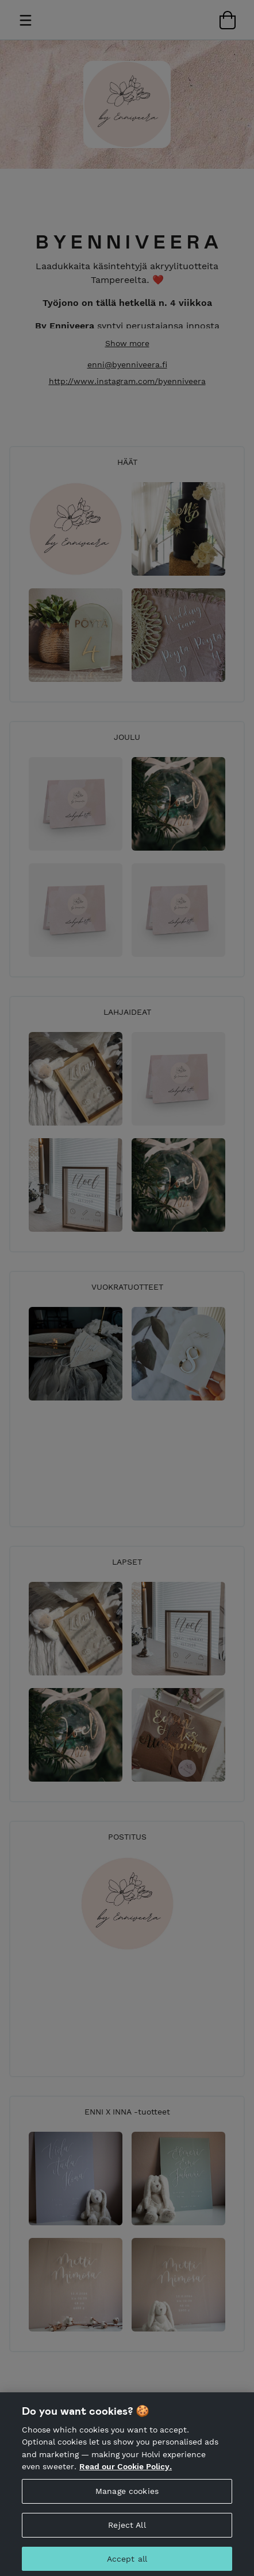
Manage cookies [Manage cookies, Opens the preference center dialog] (127, 2495)
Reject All (126, 2529)
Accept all (127, 2563)
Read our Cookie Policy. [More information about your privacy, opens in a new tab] (125, 2471)
